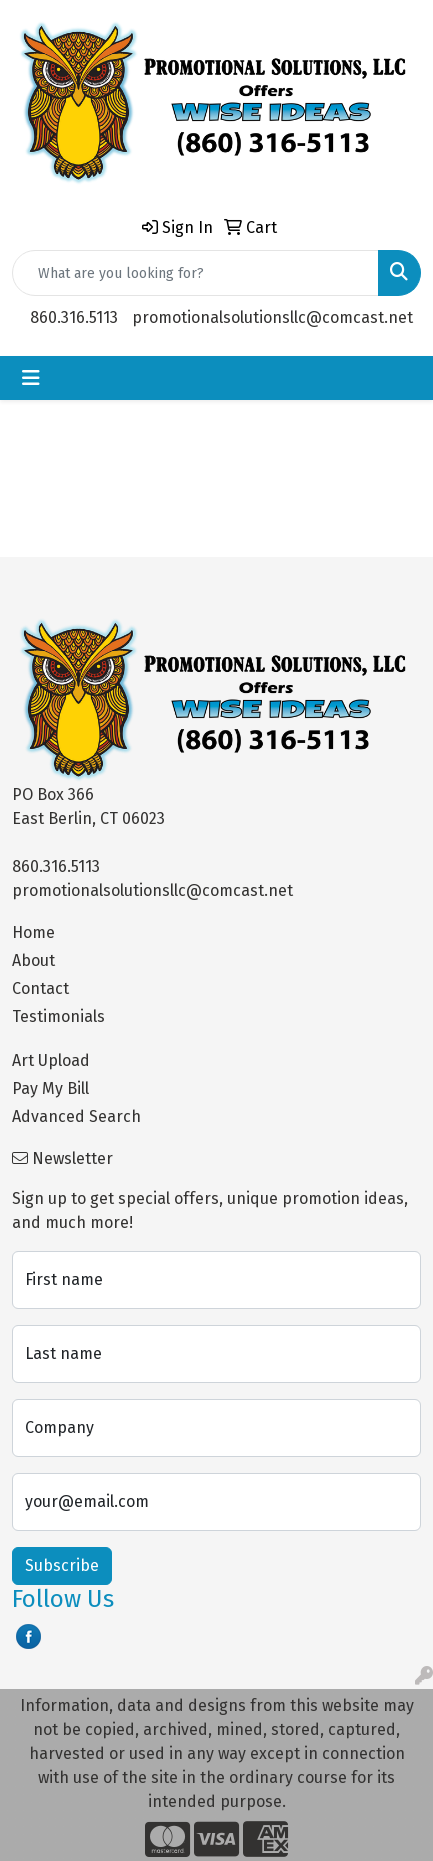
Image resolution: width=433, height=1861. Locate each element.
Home (33, 932)
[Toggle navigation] (31, 378)
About (33, 960)
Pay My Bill (50, 1088)
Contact (40, 988)
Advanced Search (76, 1116)
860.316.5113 (74, 317)
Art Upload (51, 1060)
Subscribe (62, 1565)
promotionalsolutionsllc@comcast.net (272, 317)
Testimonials (58, 1016)
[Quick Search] (195, 273)
